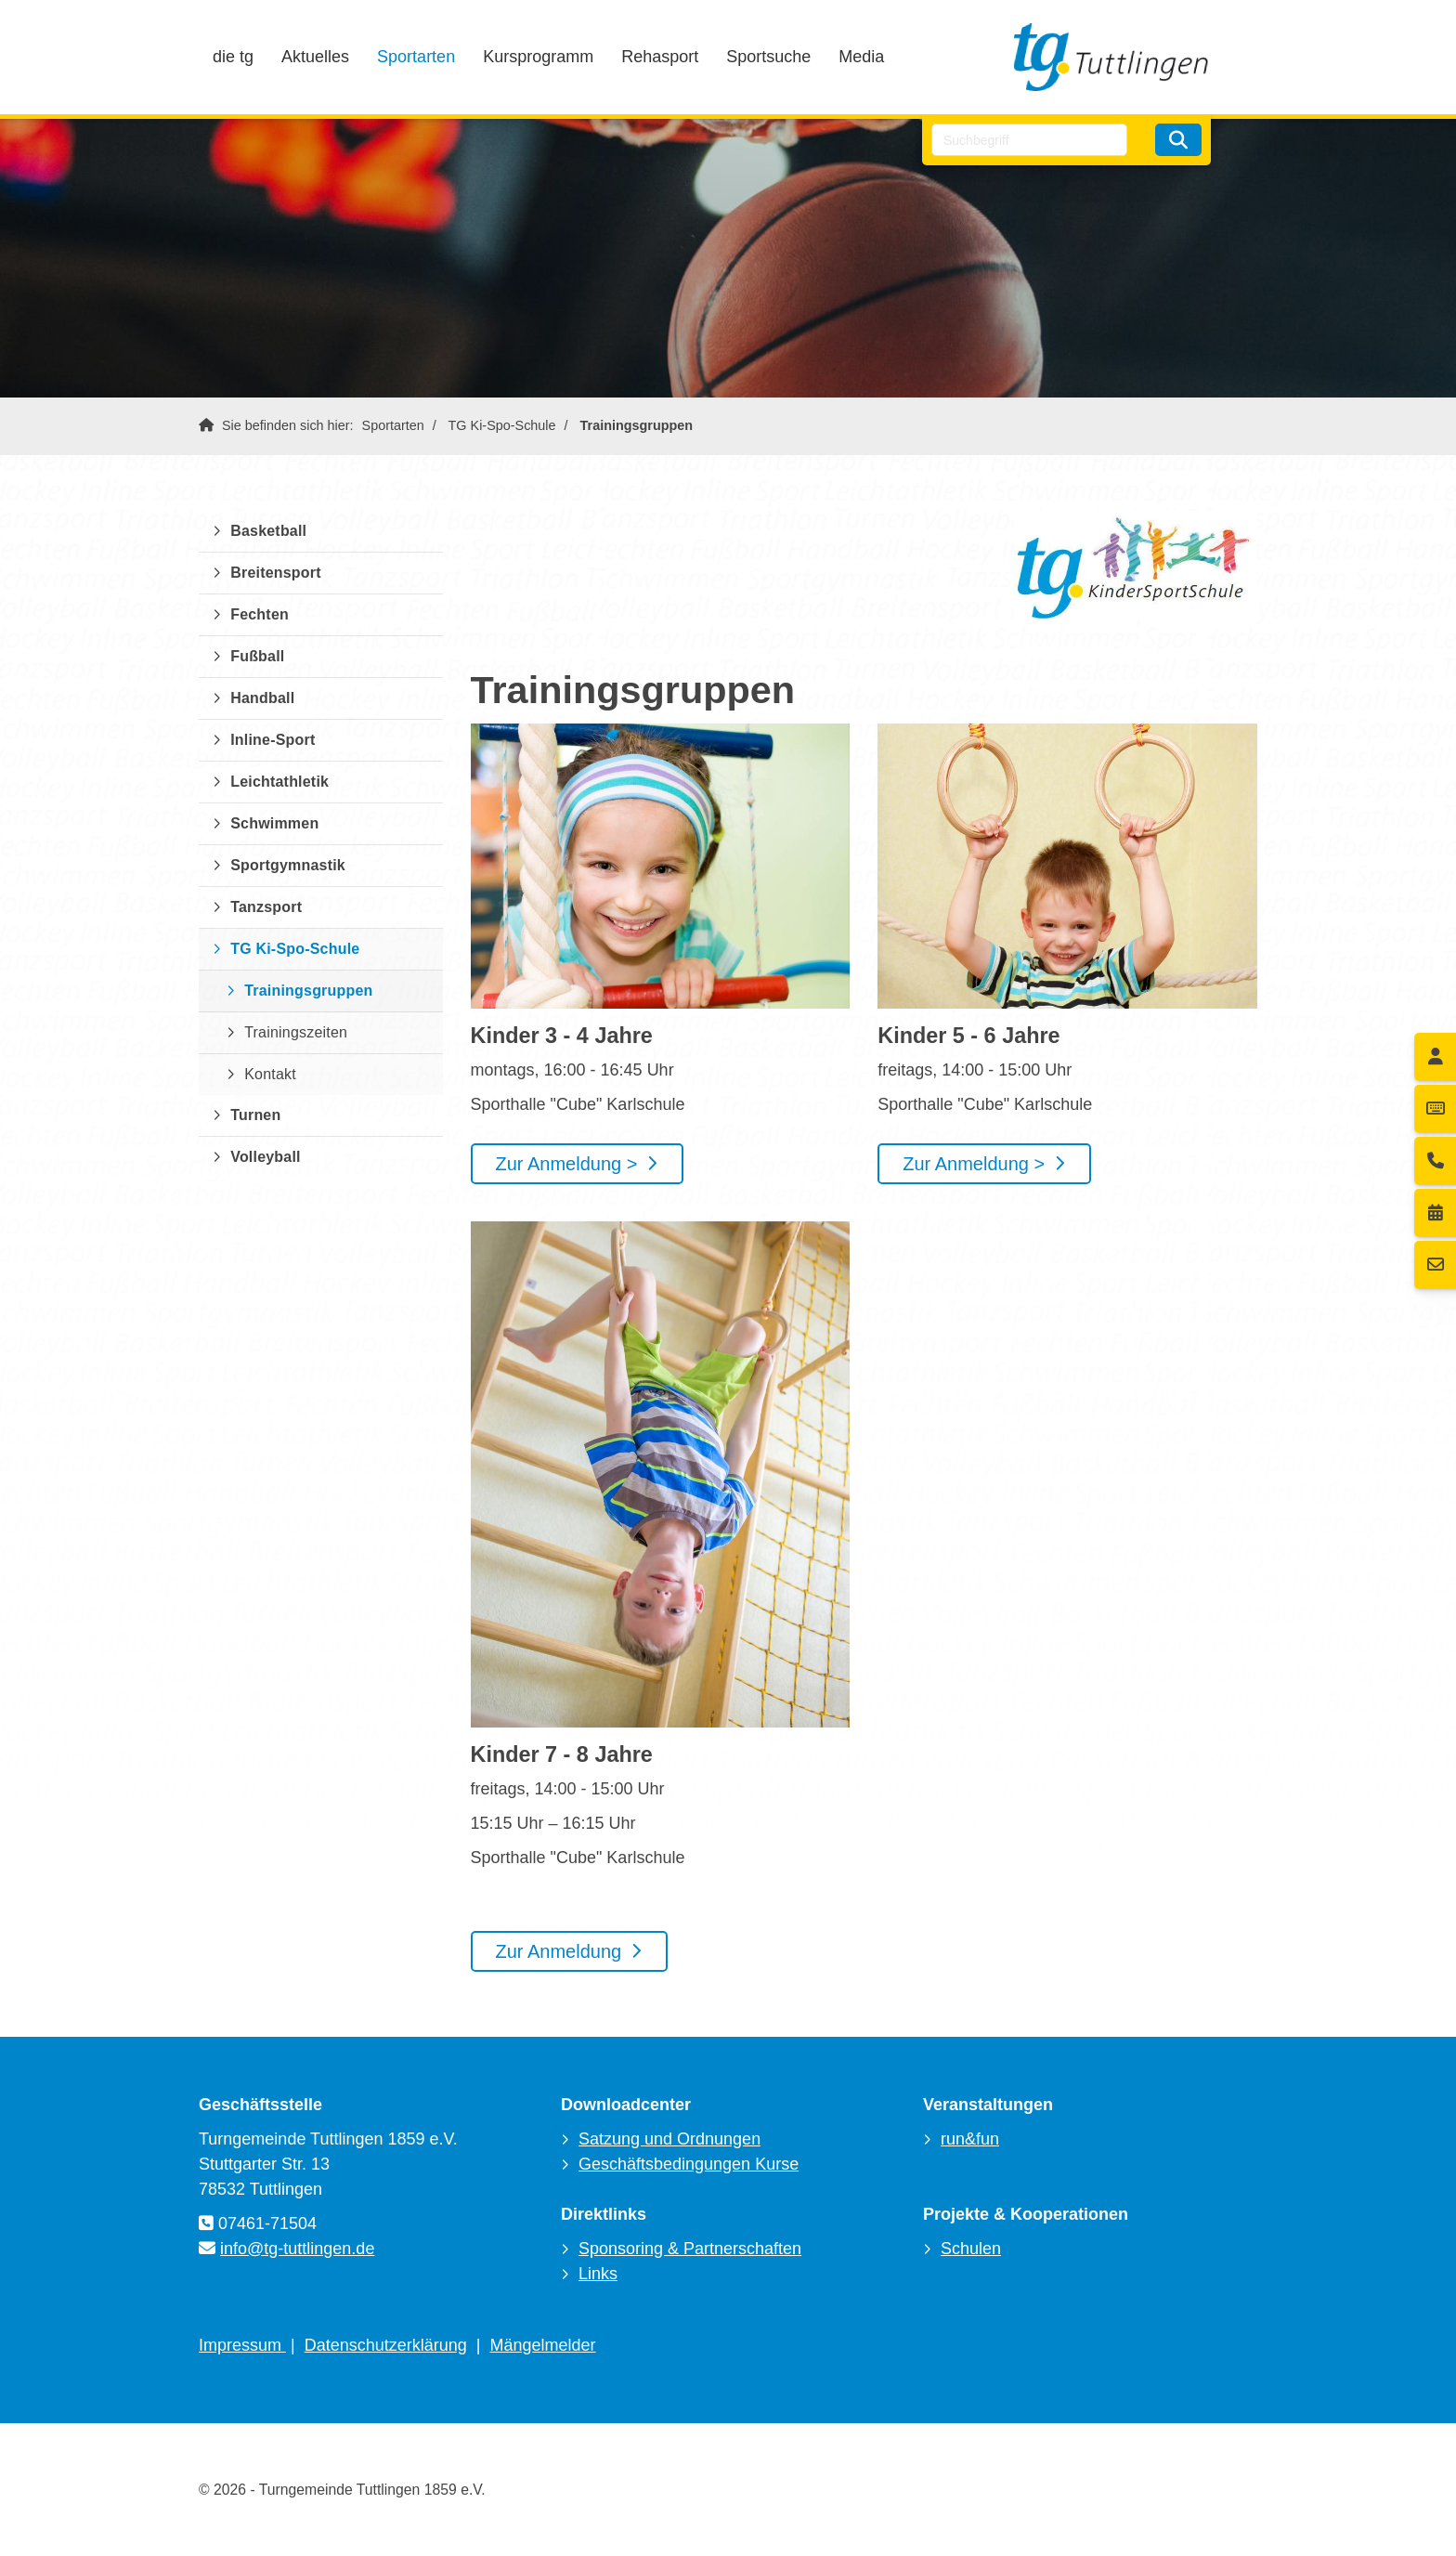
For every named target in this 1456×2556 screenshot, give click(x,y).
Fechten (259, 614)
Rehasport (659, 56)
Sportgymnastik (287, 865)
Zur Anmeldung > (567, 1164)
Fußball (257, 656)
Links (598, 2273)
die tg (233, 56)
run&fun (970, 2139)
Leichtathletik (279, 781)
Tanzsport (266, 907)
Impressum (242, 2345)
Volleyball (265, 1157)
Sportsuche (768, 56)
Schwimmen (274, 823)
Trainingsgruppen (637, 425)
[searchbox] (1029, 140)
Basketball (268, 531)
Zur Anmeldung (559, 1951)
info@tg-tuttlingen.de (297, 2248)
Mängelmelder (543, 2345)
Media (861, 56)
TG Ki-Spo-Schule (502, 425)
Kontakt (270, 1074)
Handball (262, 698)
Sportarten (416, 56)
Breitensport (275, 572)
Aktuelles (315, 56)
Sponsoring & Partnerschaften (689, 2248)
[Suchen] (1178, 140)
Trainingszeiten (295, 1032)
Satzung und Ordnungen (669, 2139)
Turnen (255, 1115)
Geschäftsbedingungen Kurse (688, 2164)
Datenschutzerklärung (386, 2345)
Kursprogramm (538, 56)
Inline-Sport (272, 740)
